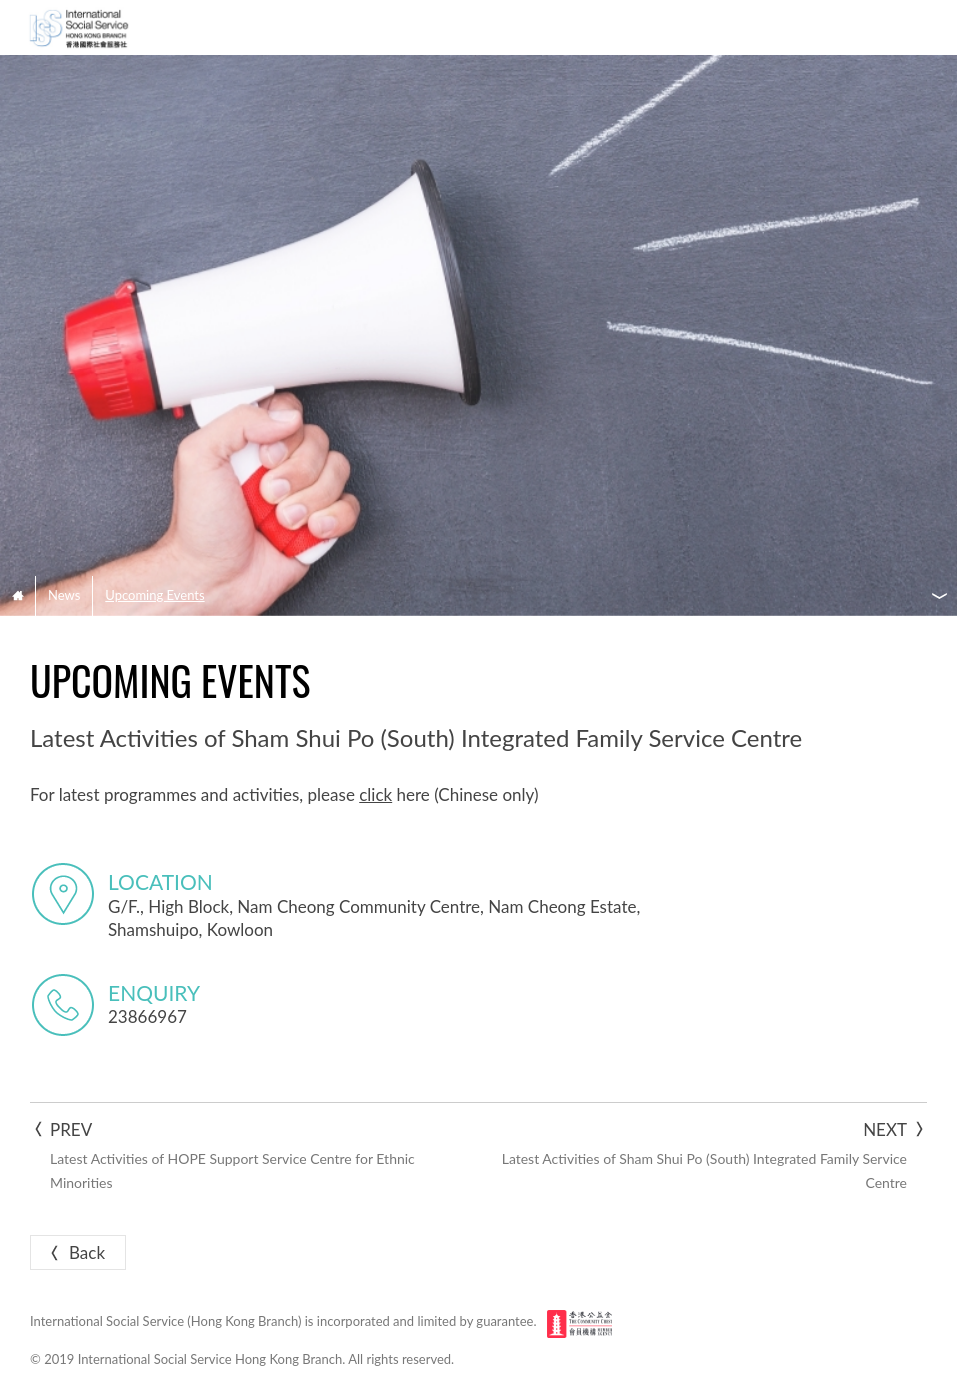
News (64, 595)
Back (75, 1252)
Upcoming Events (154, 595)
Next (711, 1156)
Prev (245, 1156)
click (375, 794)
